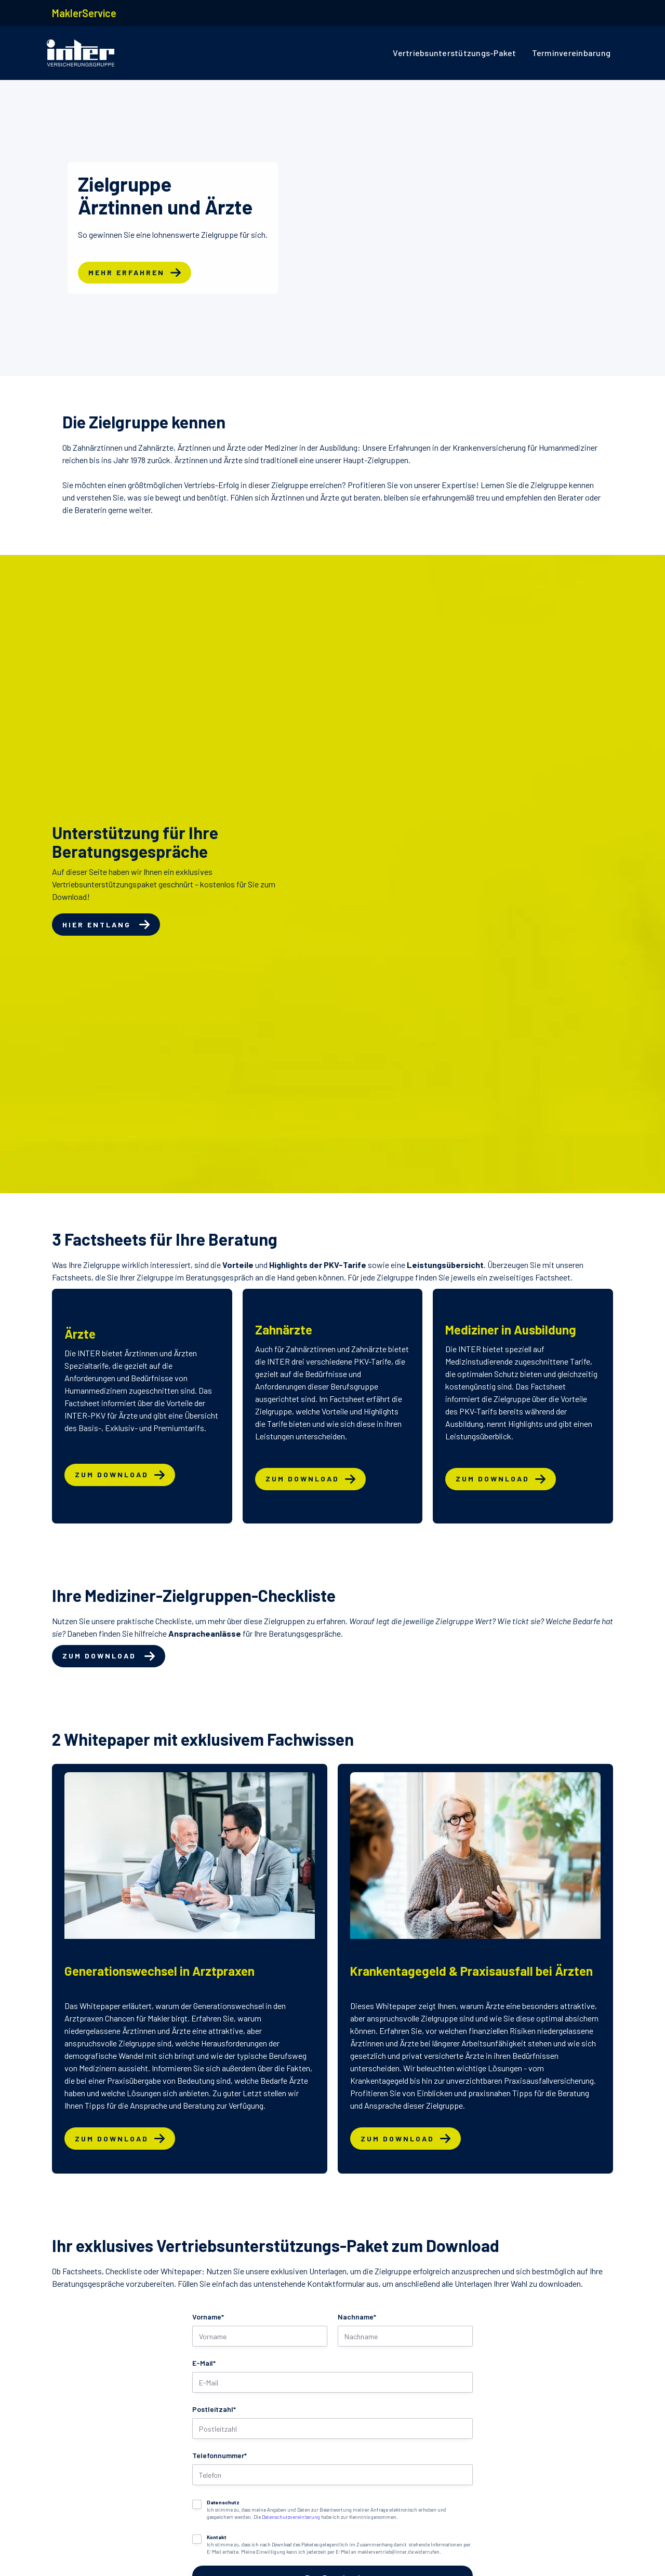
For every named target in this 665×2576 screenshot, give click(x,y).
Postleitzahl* (214, 2409)
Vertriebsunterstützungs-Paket (454, 53)
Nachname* (357, 2316)
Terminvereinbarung (571, 53)
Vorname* (208, 2316)
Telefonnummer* (219, 2455)
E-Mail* (204, 2362)
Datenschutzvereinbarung (291, 2517)
